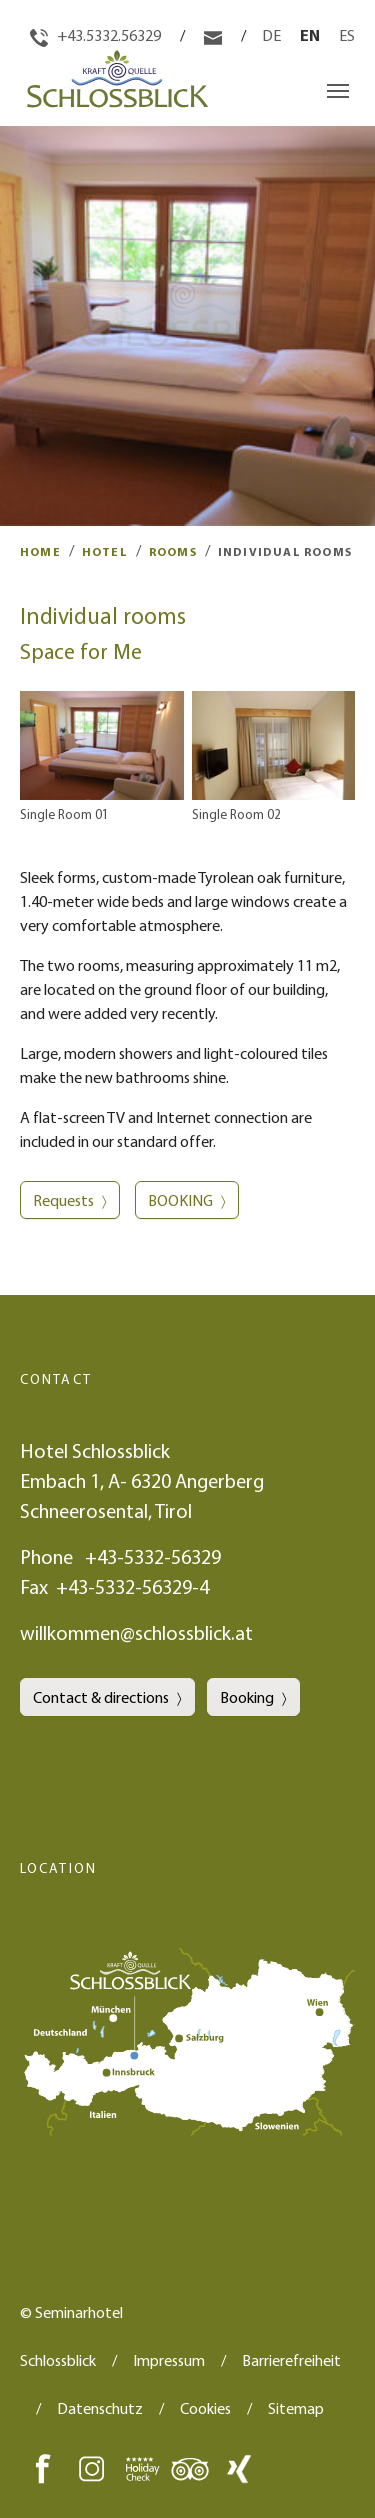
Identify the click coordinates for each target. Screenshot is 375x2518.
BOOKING (180, 1200)
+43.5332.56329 (97, 35)
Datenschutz (100, 2408)
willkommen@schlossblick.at (136, 1632)
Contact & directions (101, 1697)
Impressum (169, 2360)
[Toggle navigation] (338, 91)
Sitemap (296, 2408)
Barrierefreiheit (291, 2360)
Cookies (205, 2408)
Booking (247, 1697)
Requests (63, 1200)
